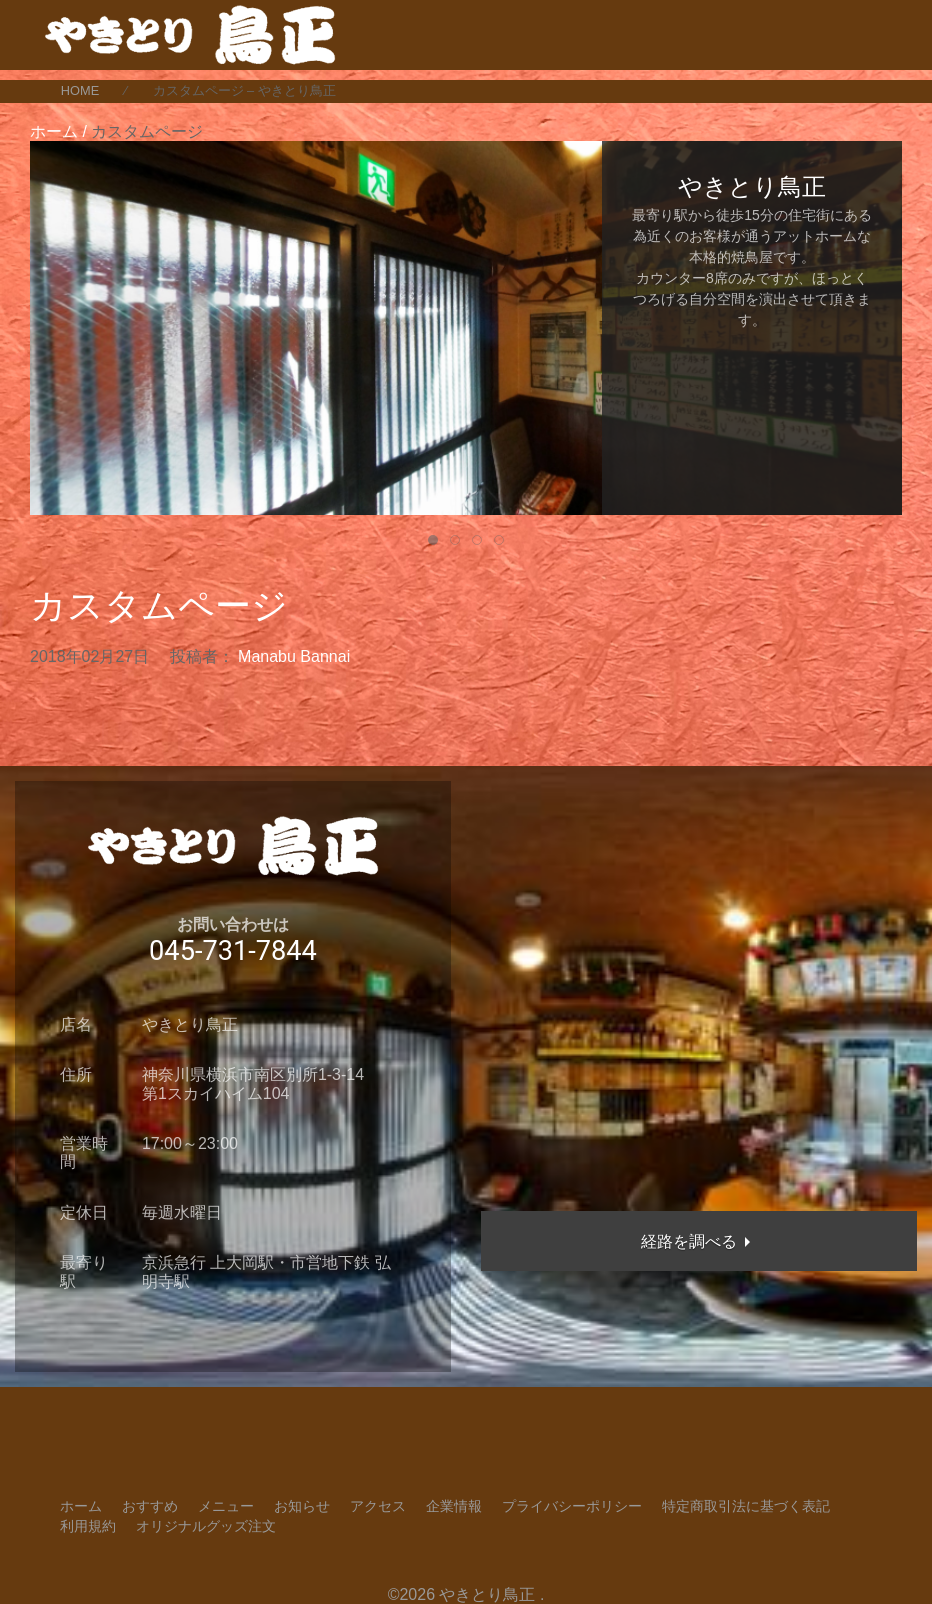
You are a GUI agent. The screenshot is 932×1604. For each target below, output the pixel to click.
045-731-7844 (233, 951)
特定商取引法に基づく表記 (746, 1506)
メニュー (226, 1506)
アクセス (378, 1506)
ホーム (81, 1506)
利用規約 (88, 1526)
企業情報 (454, 1506)
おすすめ (150, 1506)
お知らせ (302, 1506)
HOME (80, 91)
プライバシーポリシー (572, 1506)
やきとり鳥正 (487, 1594)
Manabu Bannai (294, 656)
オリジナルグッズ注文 (206, 1526)
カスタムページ (159, 606)
